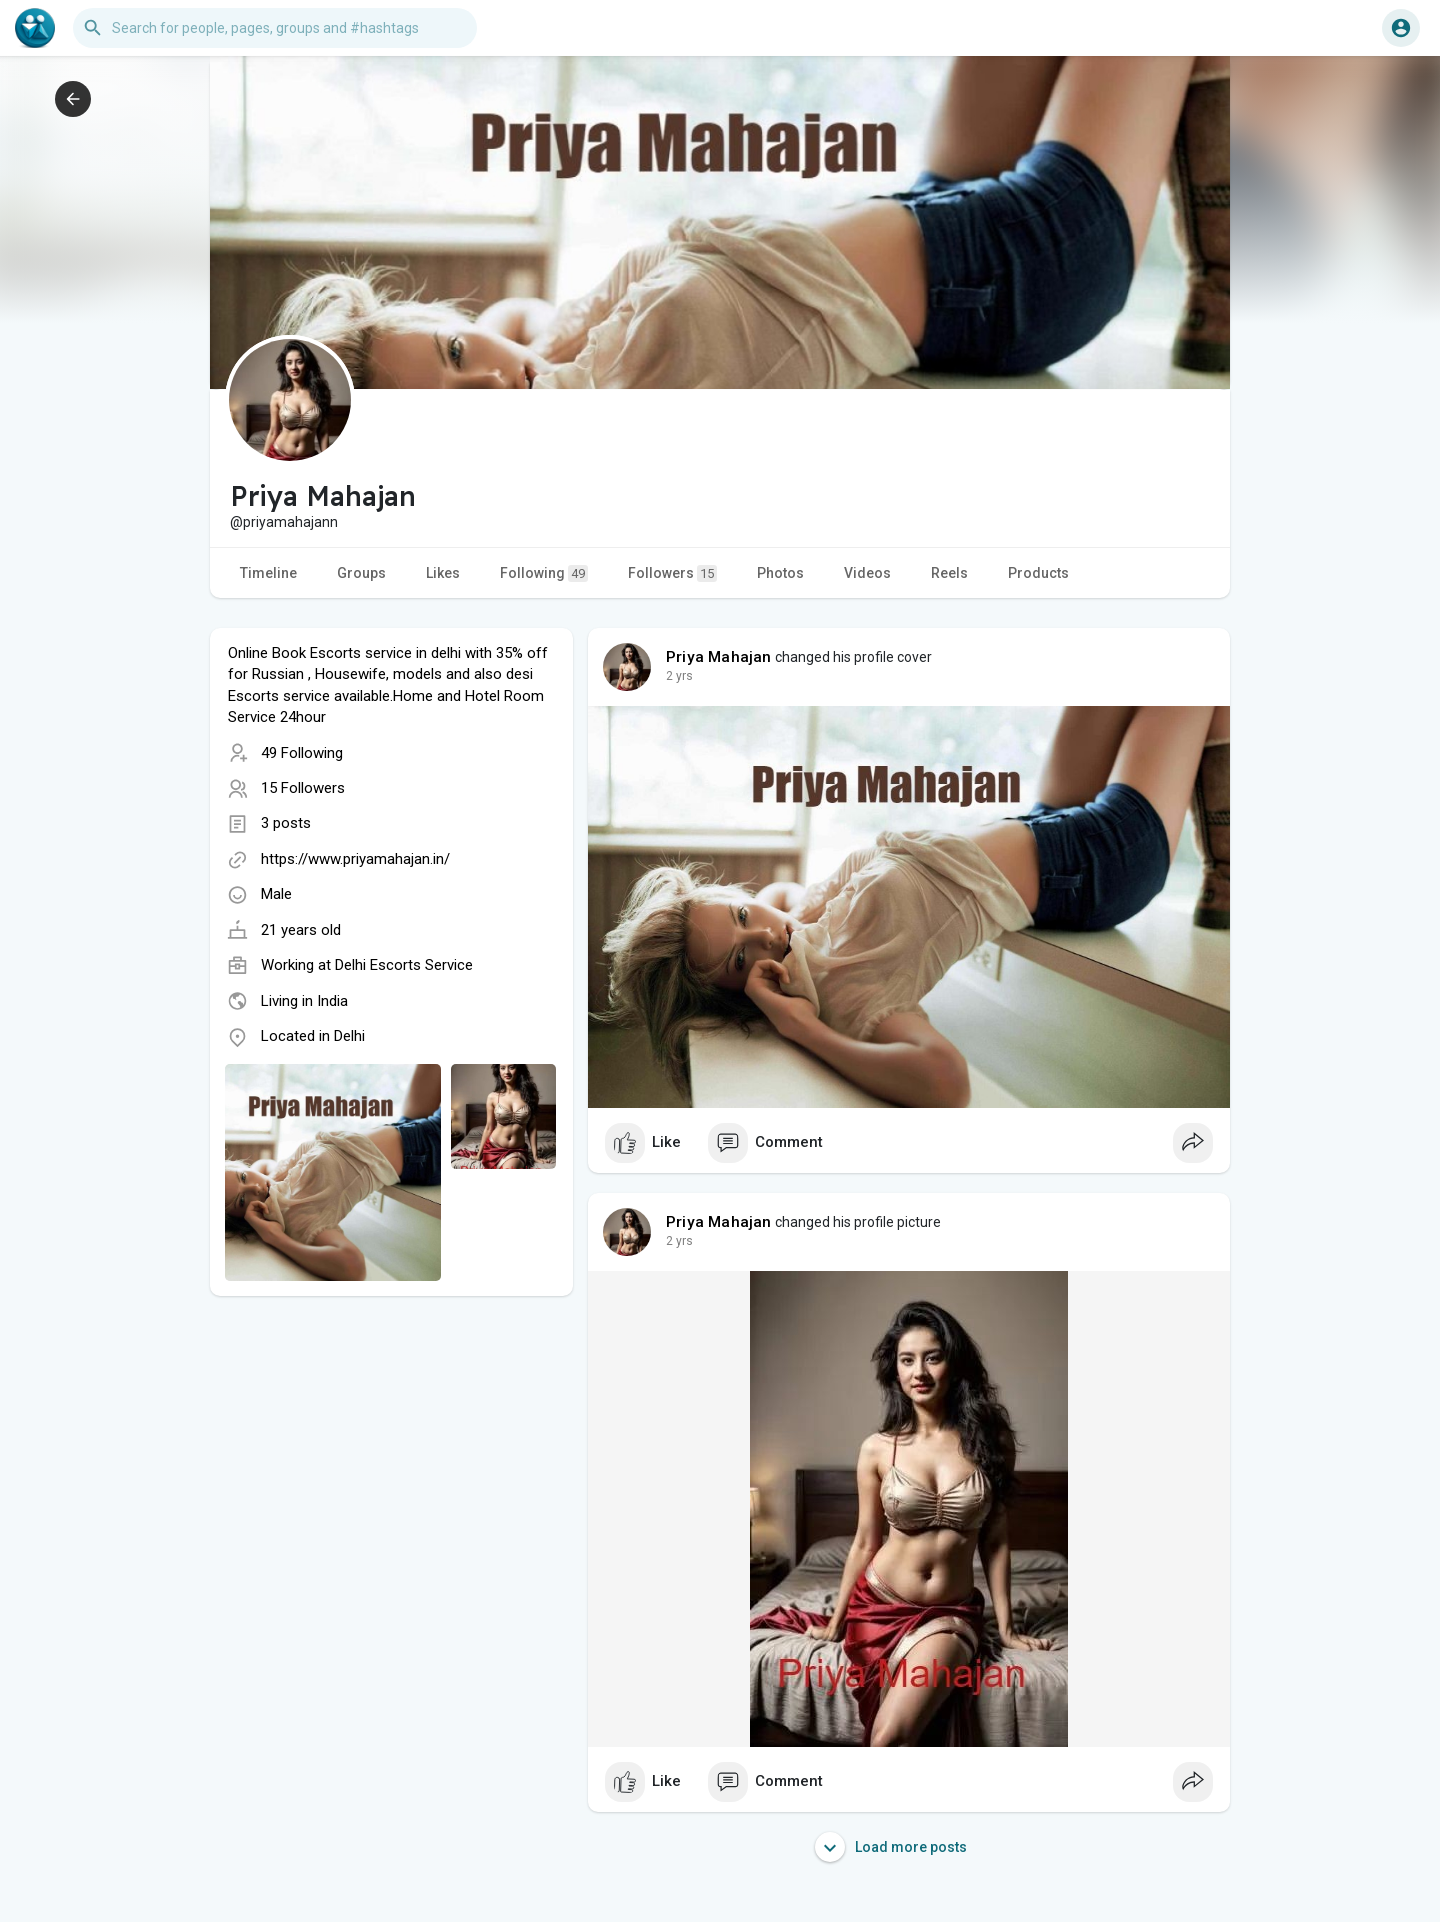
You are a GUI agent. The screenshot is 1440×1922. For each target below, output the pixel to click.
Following (544, 573)
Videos (867, 573)
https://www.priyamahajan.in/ (355, 859)
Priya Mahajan (719, 657)
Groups (361, 573)
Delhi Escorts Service (404, 965)
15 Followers (303, 788)
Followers (672, 573)
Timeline (268, 573)
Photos (780, 573)
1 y (674, 676)
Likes (443, 573)
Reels (949, 573)
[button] (275, 28)
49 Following (302, 753)
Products (1038, 573)
